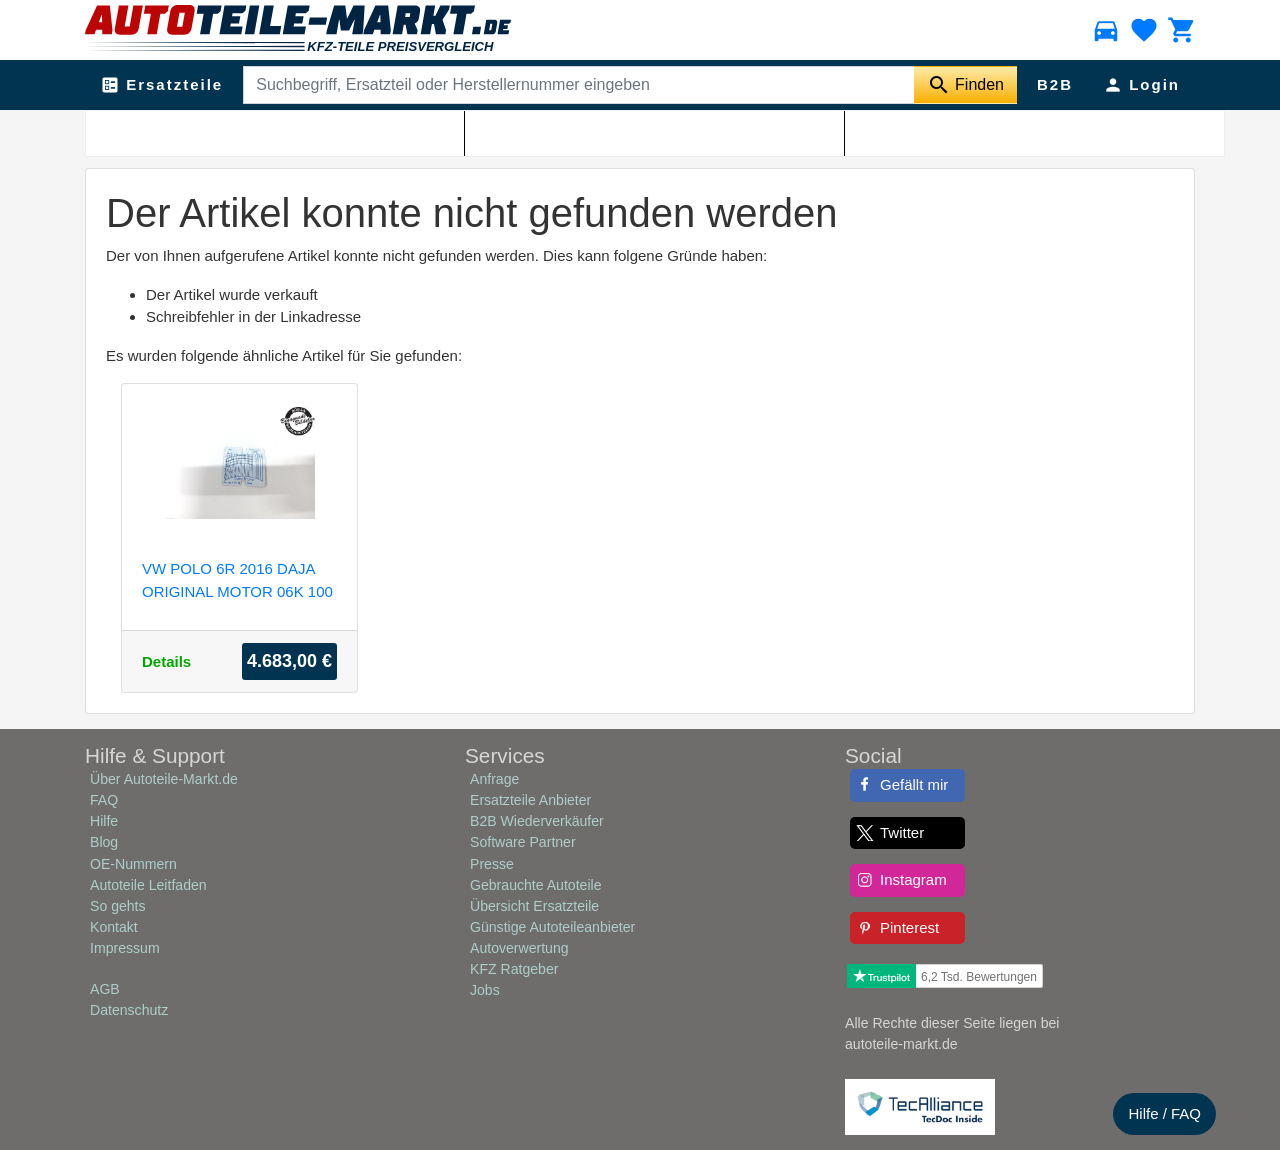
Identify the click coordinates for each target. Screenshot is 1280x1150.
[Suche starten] (965, 85)
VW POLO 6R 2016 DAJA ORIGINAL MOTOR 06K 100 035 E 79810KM (237, 579)
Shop (292, 131)
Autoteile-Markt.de (212, 131)
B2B (1055, 84)
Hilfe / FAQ (1164, 1113)
